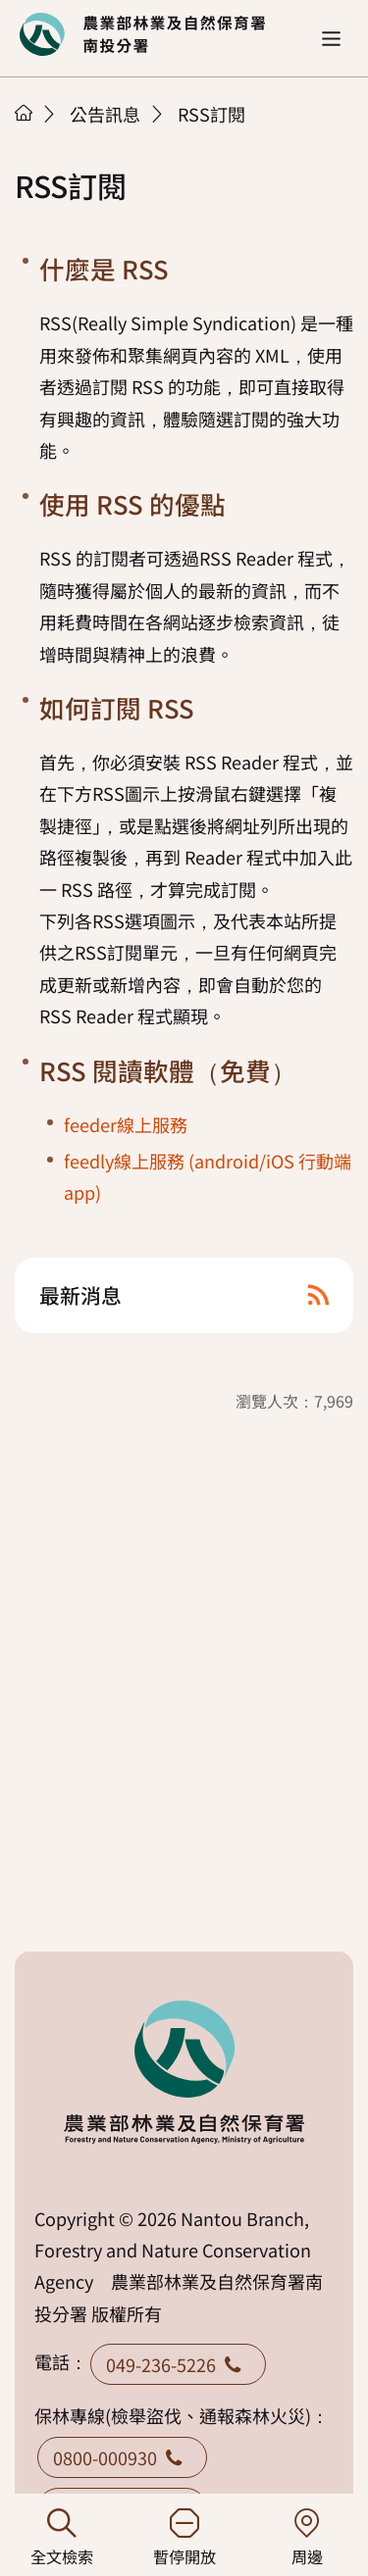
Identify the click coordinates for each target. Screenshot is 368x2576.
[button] (331, 39)
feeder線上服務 (125, 1124)
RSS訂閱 (211, 113)
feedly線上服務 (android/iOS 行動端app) (207, 1176)
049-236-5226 (178, 2364)
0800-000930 (122, 2457)
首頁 (23, 113)
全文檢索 (61, 2538)
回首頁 (142, 34)
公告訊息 (105, 113)
